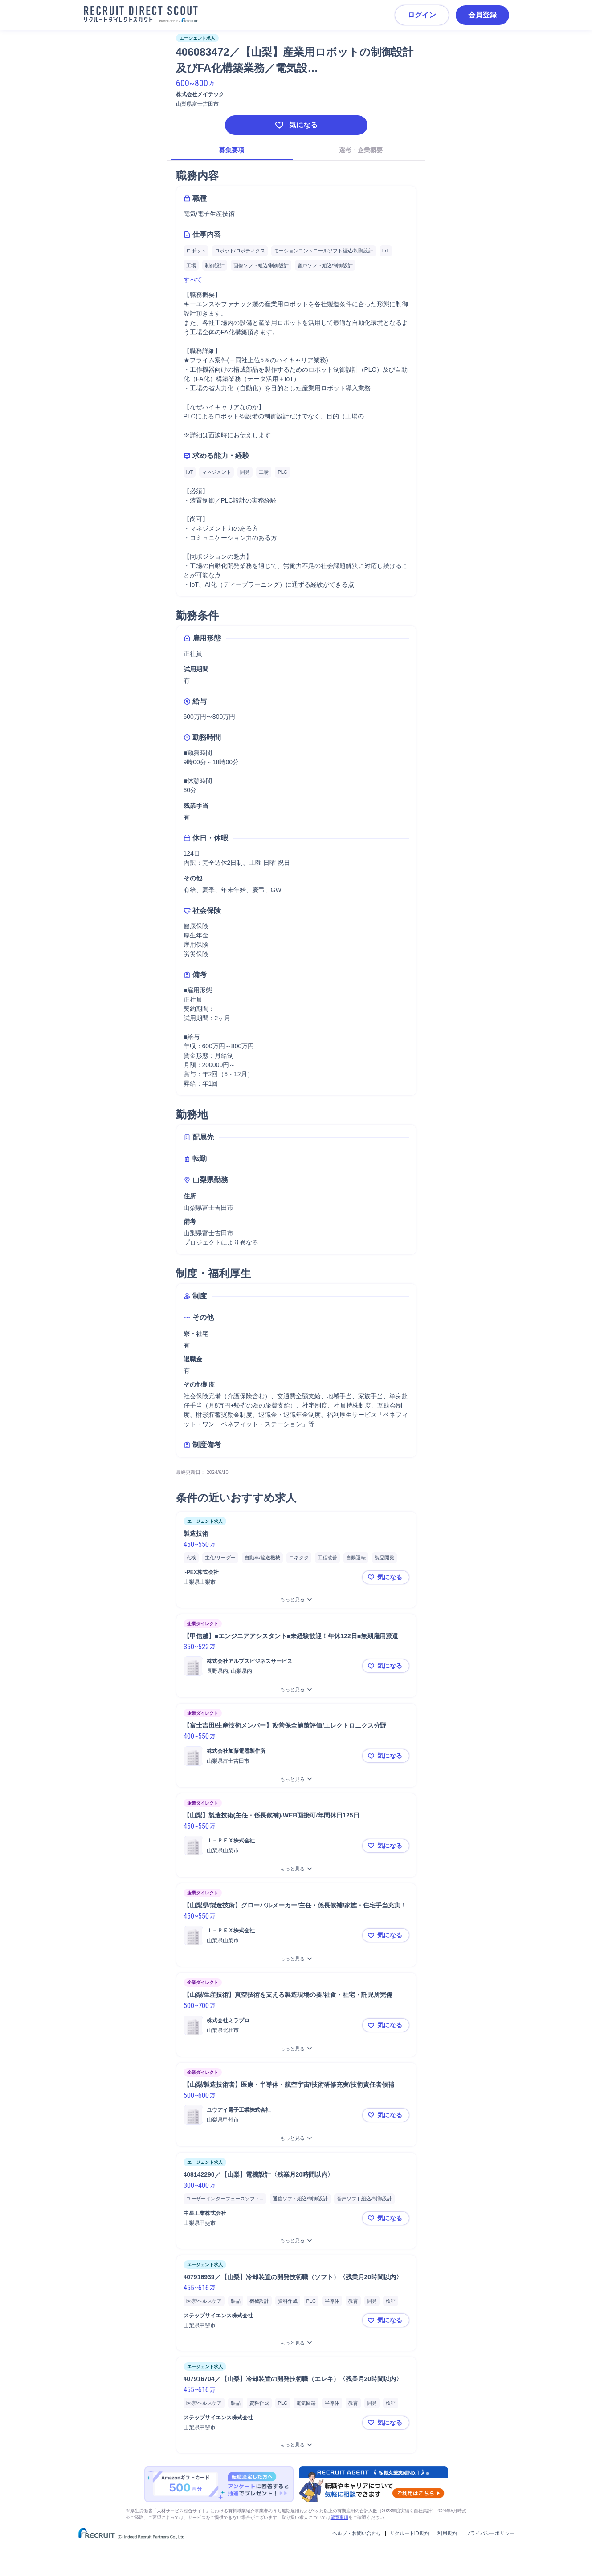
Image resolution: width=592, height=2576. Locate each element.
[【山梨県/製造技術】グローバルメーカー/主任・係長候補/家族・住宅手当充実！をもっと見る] (296, 1958)
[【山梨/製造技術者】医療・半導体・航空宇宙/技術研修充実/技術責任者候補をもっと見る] (296, 2138)
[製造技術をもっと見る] (296, 1599)
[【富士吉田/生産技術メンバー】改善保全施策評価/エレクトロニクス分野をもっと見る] (296, 1779)
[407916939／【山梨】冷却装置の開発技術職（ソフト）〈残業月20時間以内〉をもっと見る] (296, 2343)
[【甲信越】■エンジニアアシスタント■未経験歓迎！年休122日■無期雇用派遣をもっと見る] (296, 1689)
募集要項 (231, 150)
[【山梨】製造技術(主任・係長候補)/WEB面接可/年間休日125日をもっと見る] (296, 1868)
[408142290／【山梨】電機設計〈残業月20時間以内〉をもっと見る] (296, 2240)
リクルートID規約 (409, 2533)
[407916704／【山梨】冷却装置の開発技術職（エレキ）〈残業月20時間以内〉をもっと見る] (296, 2444)
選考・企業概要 (361, 150)
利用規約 (447, 2533)
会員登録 (482, 15)
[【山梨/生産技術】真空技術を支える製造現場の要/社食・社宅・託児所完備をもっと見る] (296, 2048)
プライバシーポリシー (489, 2533)
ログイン (422, 15)
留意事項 (339, 2517)
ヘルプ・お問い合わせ (356, 2533)
